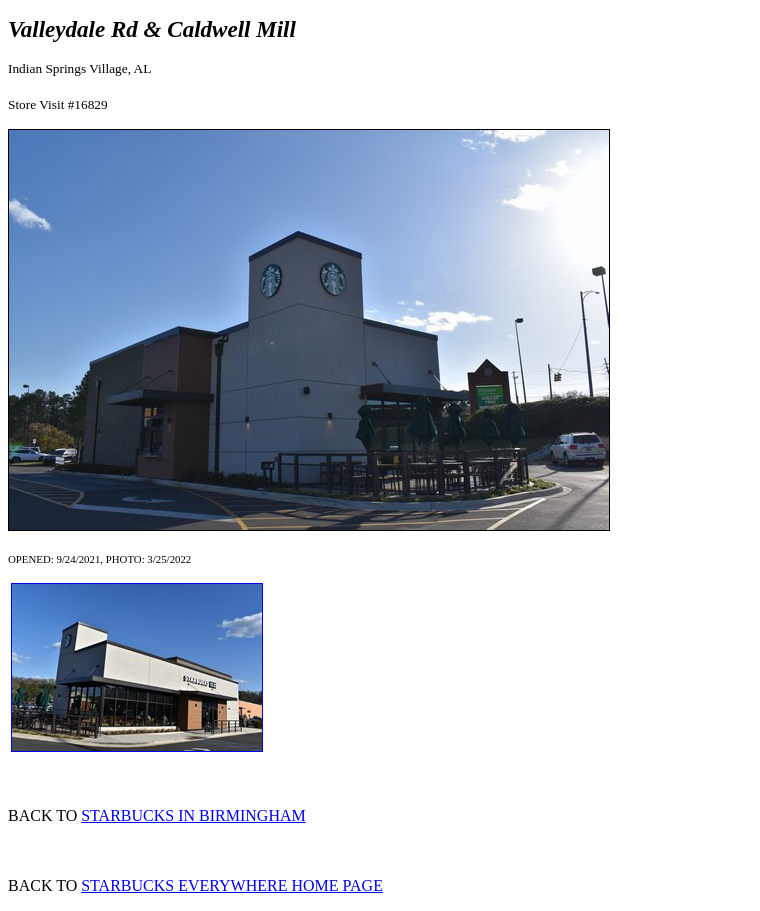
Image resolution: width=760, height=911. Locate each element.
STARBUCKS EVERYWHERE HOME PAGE (232, 885)
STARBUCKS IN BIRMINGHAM (193, 815)
